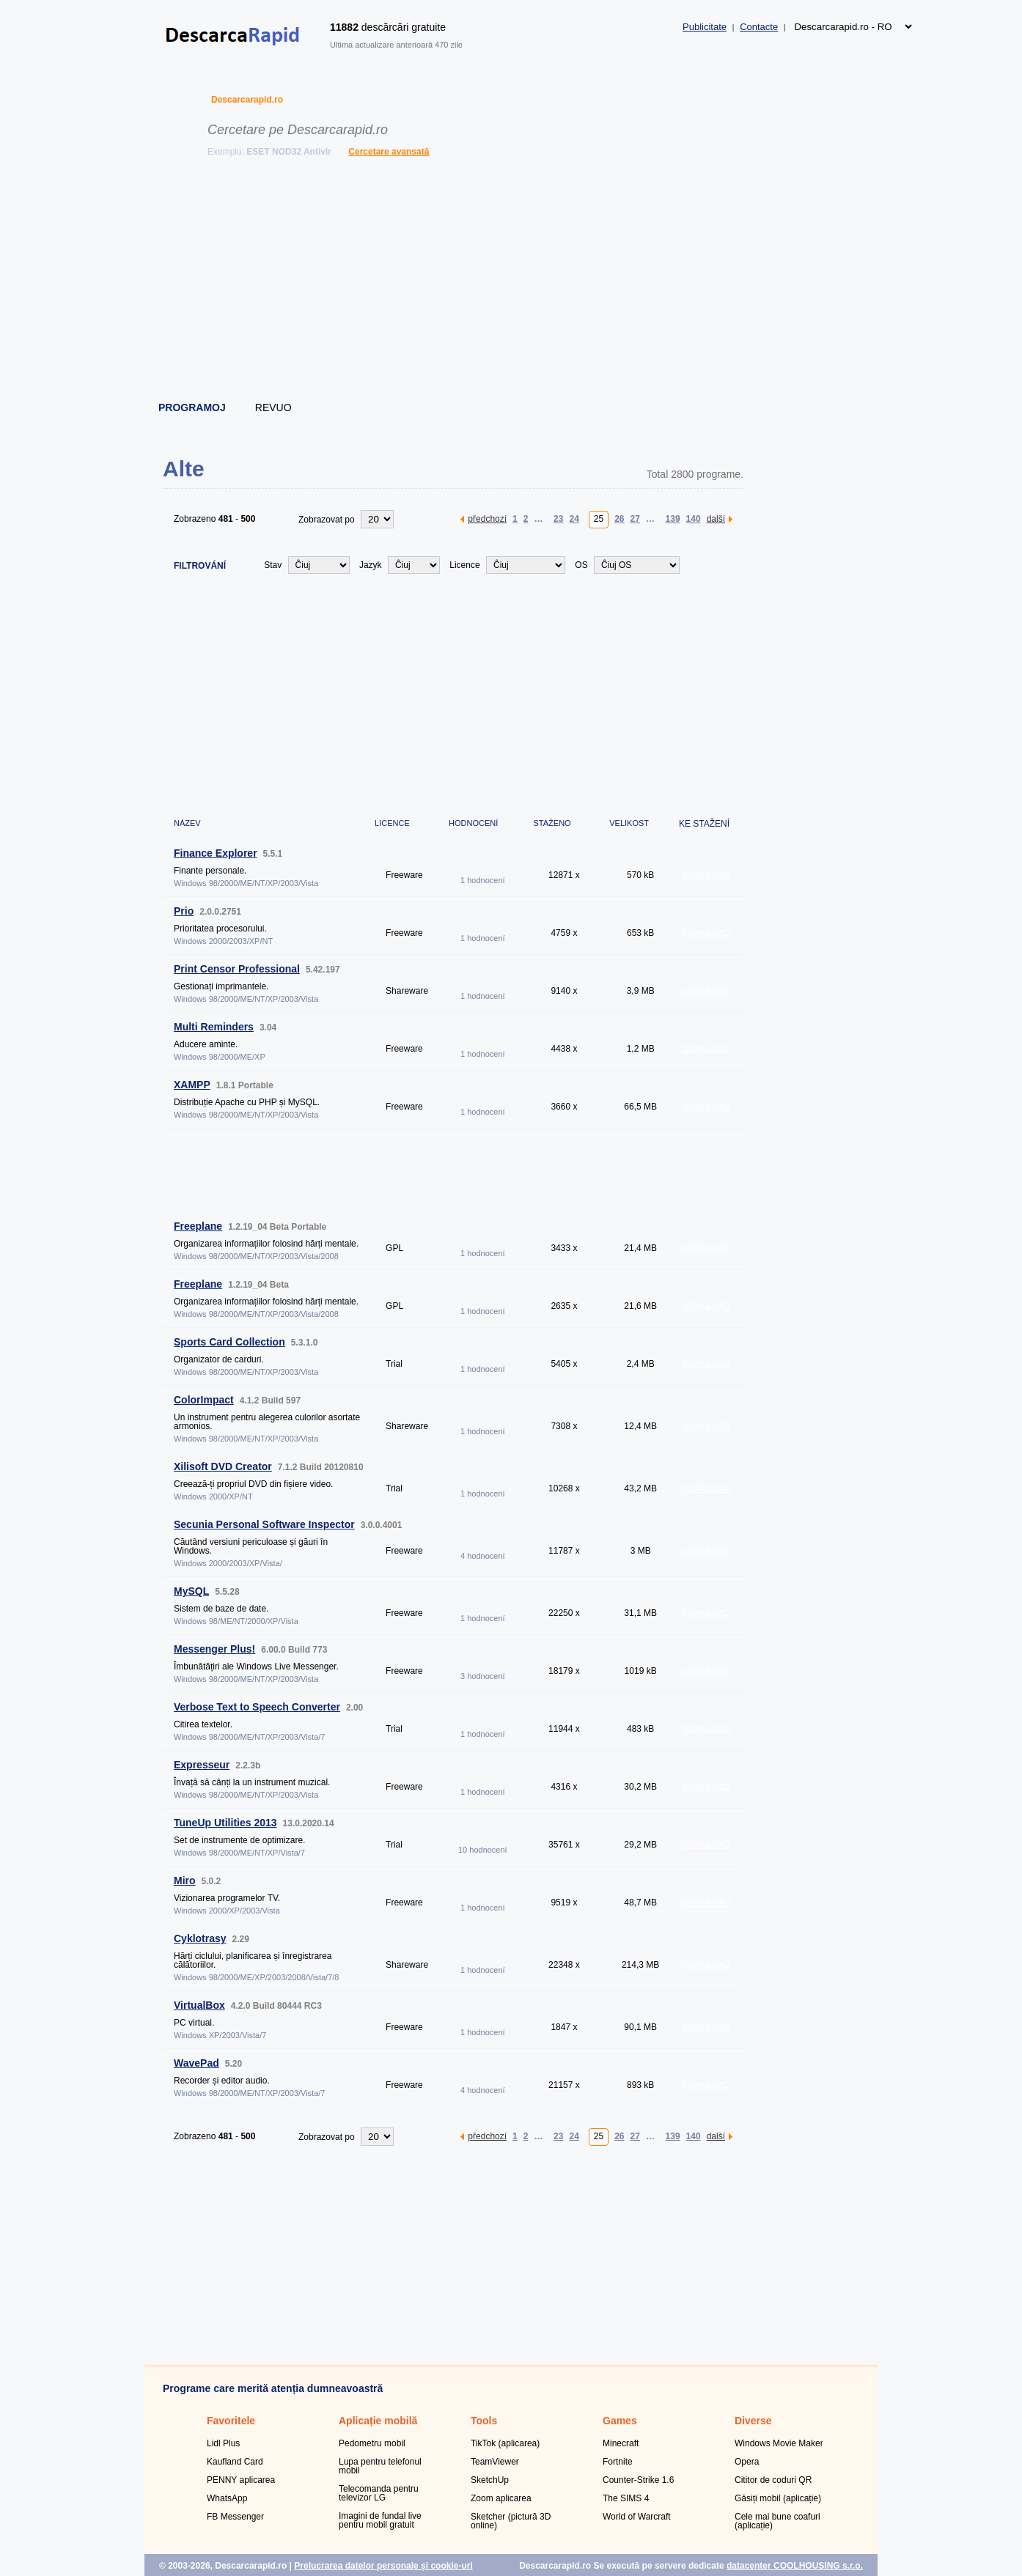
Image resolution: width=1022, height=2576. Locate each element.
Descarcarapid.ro (247, 100)
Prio (184, 911)
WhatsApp (227, 2498)
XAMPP (192, 1084)
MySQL (191, 1591)
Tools (484, 2420)
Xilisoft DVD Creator (223, 1466)
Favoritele (231, 2420)
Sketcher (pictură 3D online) (511, 2521)
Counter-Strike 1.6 (638, 2480)
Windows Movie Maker (779, 2443)
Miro (185, 1880)
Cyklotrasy (200, 1938)
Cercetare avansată (388, 152)
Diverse (753, 2420)
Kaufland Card (235, 2462)
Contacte (759, 26)
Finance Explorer (215, 853)
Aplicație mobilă (378, 2420)
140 (693, 518)
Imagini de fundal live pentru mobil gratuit (380, 2520)
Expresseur (201, 1765)
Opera (747, 2462)
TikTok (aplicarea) (505, 2443)
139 (673, 518)
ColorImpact (204, 1400)
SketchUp (490, 2480)
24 (573, 518)
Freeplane (198, 1226)
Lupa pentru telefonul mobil (380, 2466)
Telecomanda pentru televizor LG (379, 2493)
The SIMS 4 (626, 2498)
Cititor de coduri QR (773, 2480)
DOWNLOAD (705, 875)
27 (635, 518)
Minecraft (621, 2443)
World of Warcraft (637, 2517)
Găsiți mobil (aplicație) (778, 2498)
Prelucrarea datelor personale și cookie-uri (383, 2566)
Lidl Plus (223, 2443)
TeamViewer (495, 2462)
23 (558, 518)
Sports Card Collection (229, 1342)
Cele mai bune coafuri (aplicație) (777, 2521)
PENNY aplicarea (241, 2480)
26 (619, 518)
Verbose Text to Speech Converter (257, 1707)
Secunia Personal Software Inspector (264, 1524)
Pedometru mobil (372, 2443)
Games (620, 2420)
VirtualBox (199, 2005)
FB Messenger (235, 2517)
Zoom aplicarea (501, 2498)
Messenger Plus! (214, 1649)
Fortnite (618, 2462)
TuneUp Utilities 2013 (225, 1822)
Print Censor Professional (237, 969)
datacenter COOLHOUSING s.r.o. (795, 2566)
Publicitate (705, 26)
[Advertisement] (511, 282)
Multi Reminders (214, 1027)
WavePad (196, 2063)
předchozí (487, 518)
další (716, 518)
